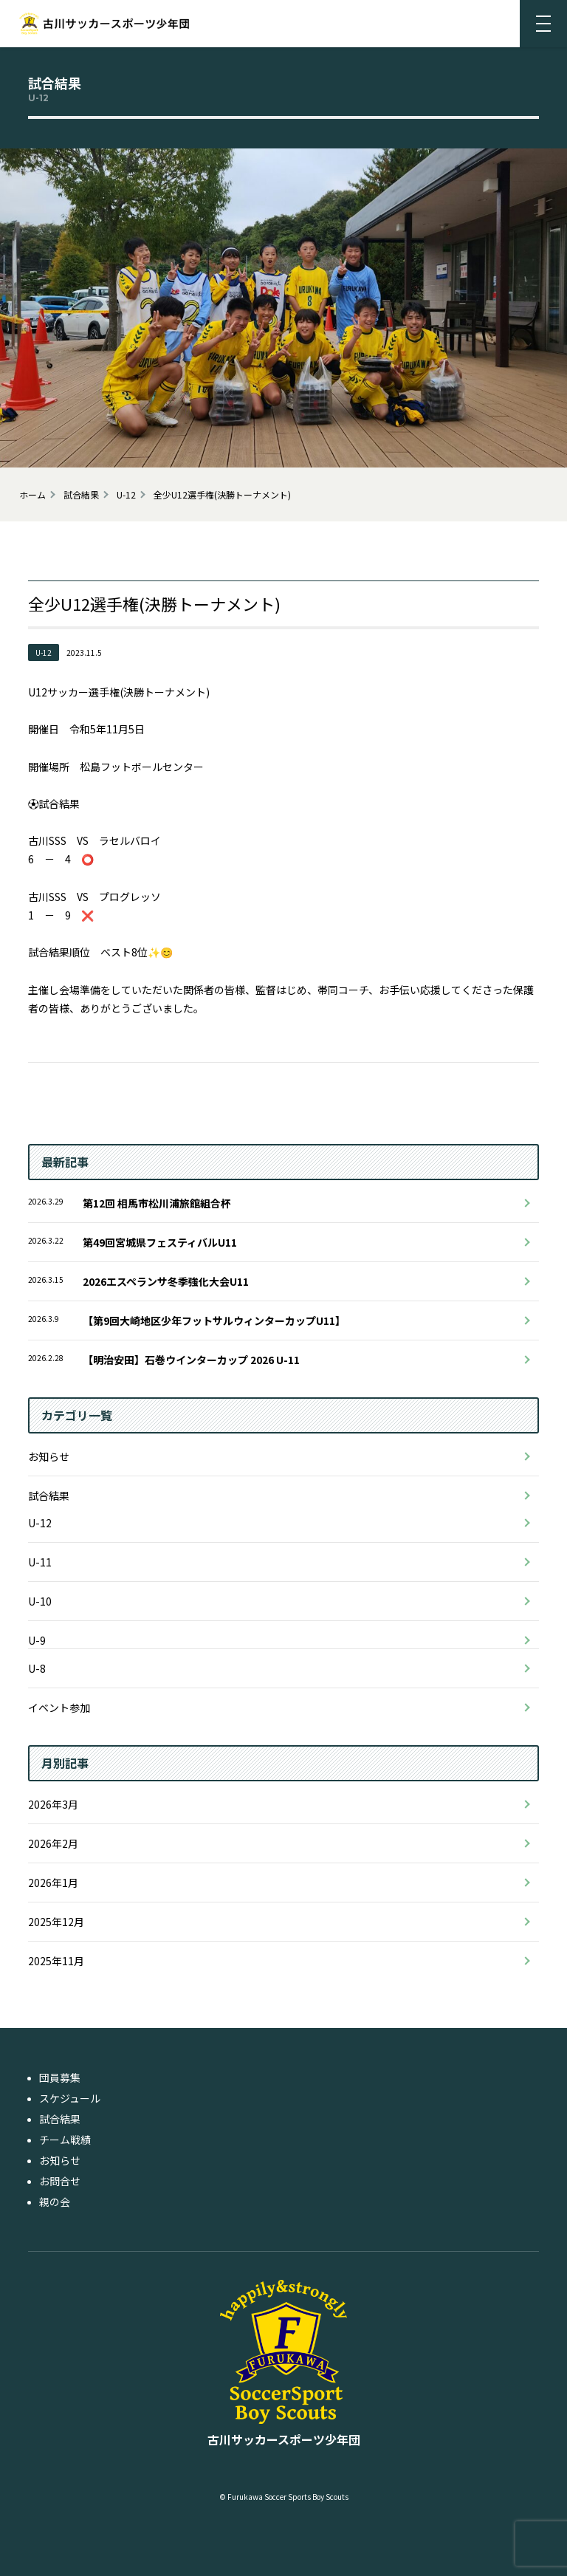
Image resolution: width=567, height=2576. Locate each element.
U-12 (40, 1522)
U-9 (37, 1640)
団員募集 (59, 2077)
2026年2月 (53, 1843)
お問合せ (59, 2181)
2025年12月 (56, 1921)
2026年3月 (53, 1804)
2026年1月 (53, 1882)
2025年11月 (56, 1960)
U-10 (40, 1601)
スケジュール (69, 2098)
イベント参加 (59, 1707)
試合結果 (48, 1495)
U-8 (37, 1668)
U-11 (40, 1562)
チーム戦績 (65, 2139)
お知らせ (48, 1456)
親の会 (54, 2201)
